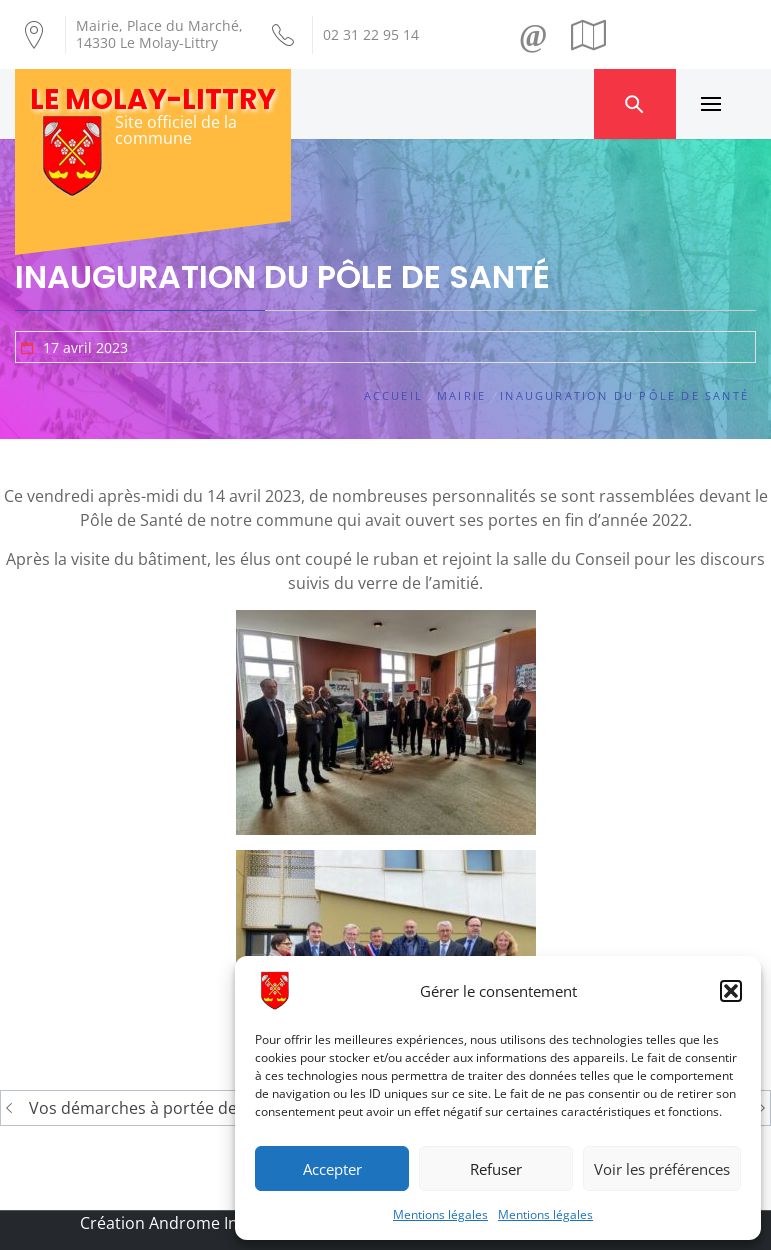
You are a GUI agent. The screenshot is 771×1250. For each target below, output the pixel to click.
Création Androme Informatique (201, 1223)
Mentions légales (440, 1214)
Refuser (496, 1169)
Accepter (332, 1169)
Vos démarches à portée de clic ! (151, 1108)
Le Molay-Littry (153, 99)
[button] (731, 991)
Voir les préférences (662, 1169)
